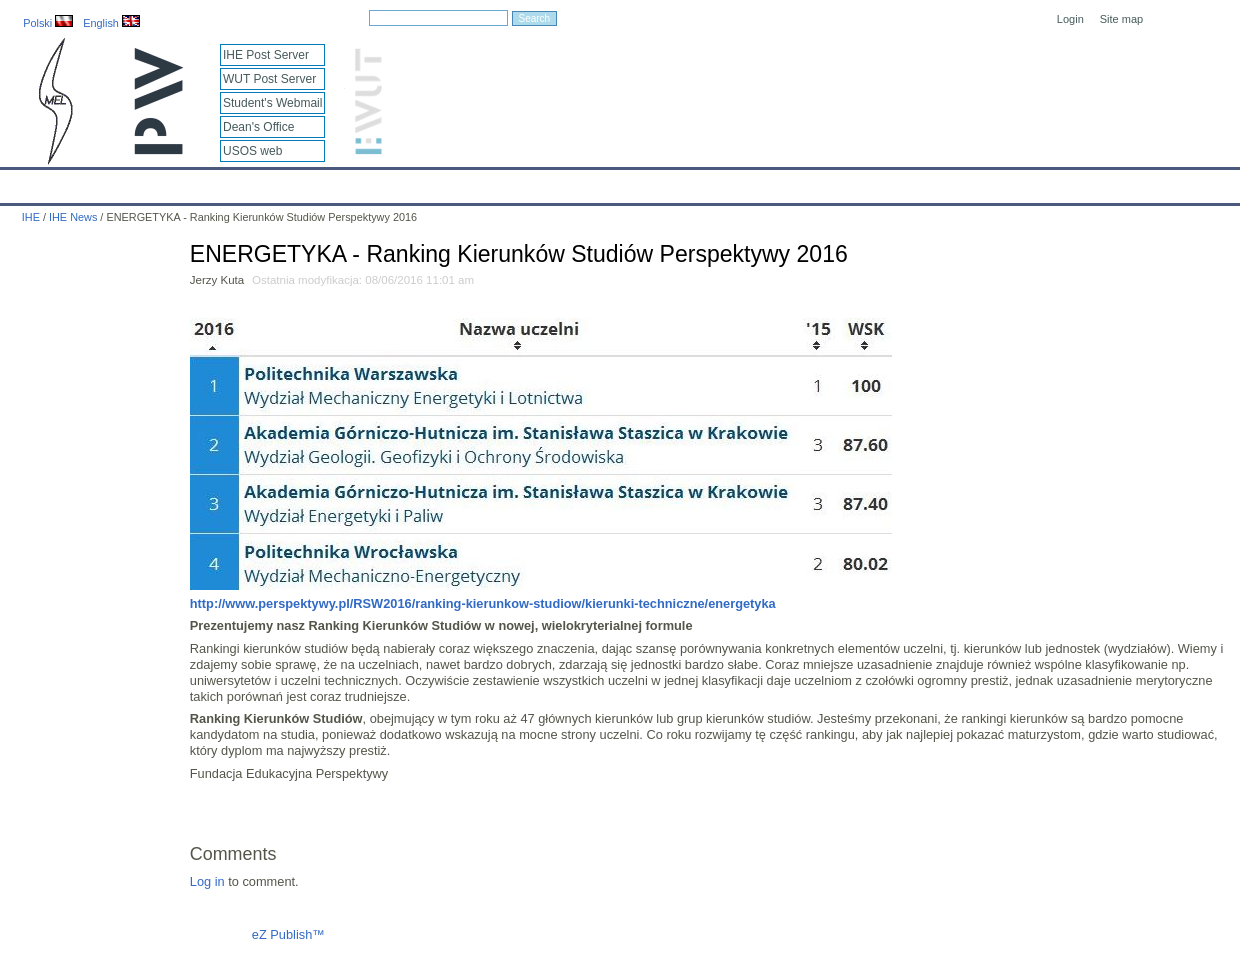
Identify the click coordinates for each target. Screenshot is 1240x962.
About (248, 182)
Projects (578, 182)
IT (714, 182)
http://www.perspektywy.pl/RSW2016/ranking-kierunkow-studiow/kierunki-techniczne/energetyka (483, 603)
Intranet (830, 182)
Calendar (91, 182)
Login (1070, 19)
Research (499, 182)
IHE (25, 182)
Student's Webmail (272, 103)
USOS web (252, 151)
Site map (1121, 19)
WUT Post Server (269, 79)
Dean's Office (258, 127)
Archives (655, 182)
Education (415, 182)
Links (764, 182)
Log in (207, 881)
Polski (48, 23)
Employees (326, 182)
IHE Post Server (266, 55)
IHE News (175, 182)
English (111, 23)
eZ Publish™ (288, 934)
